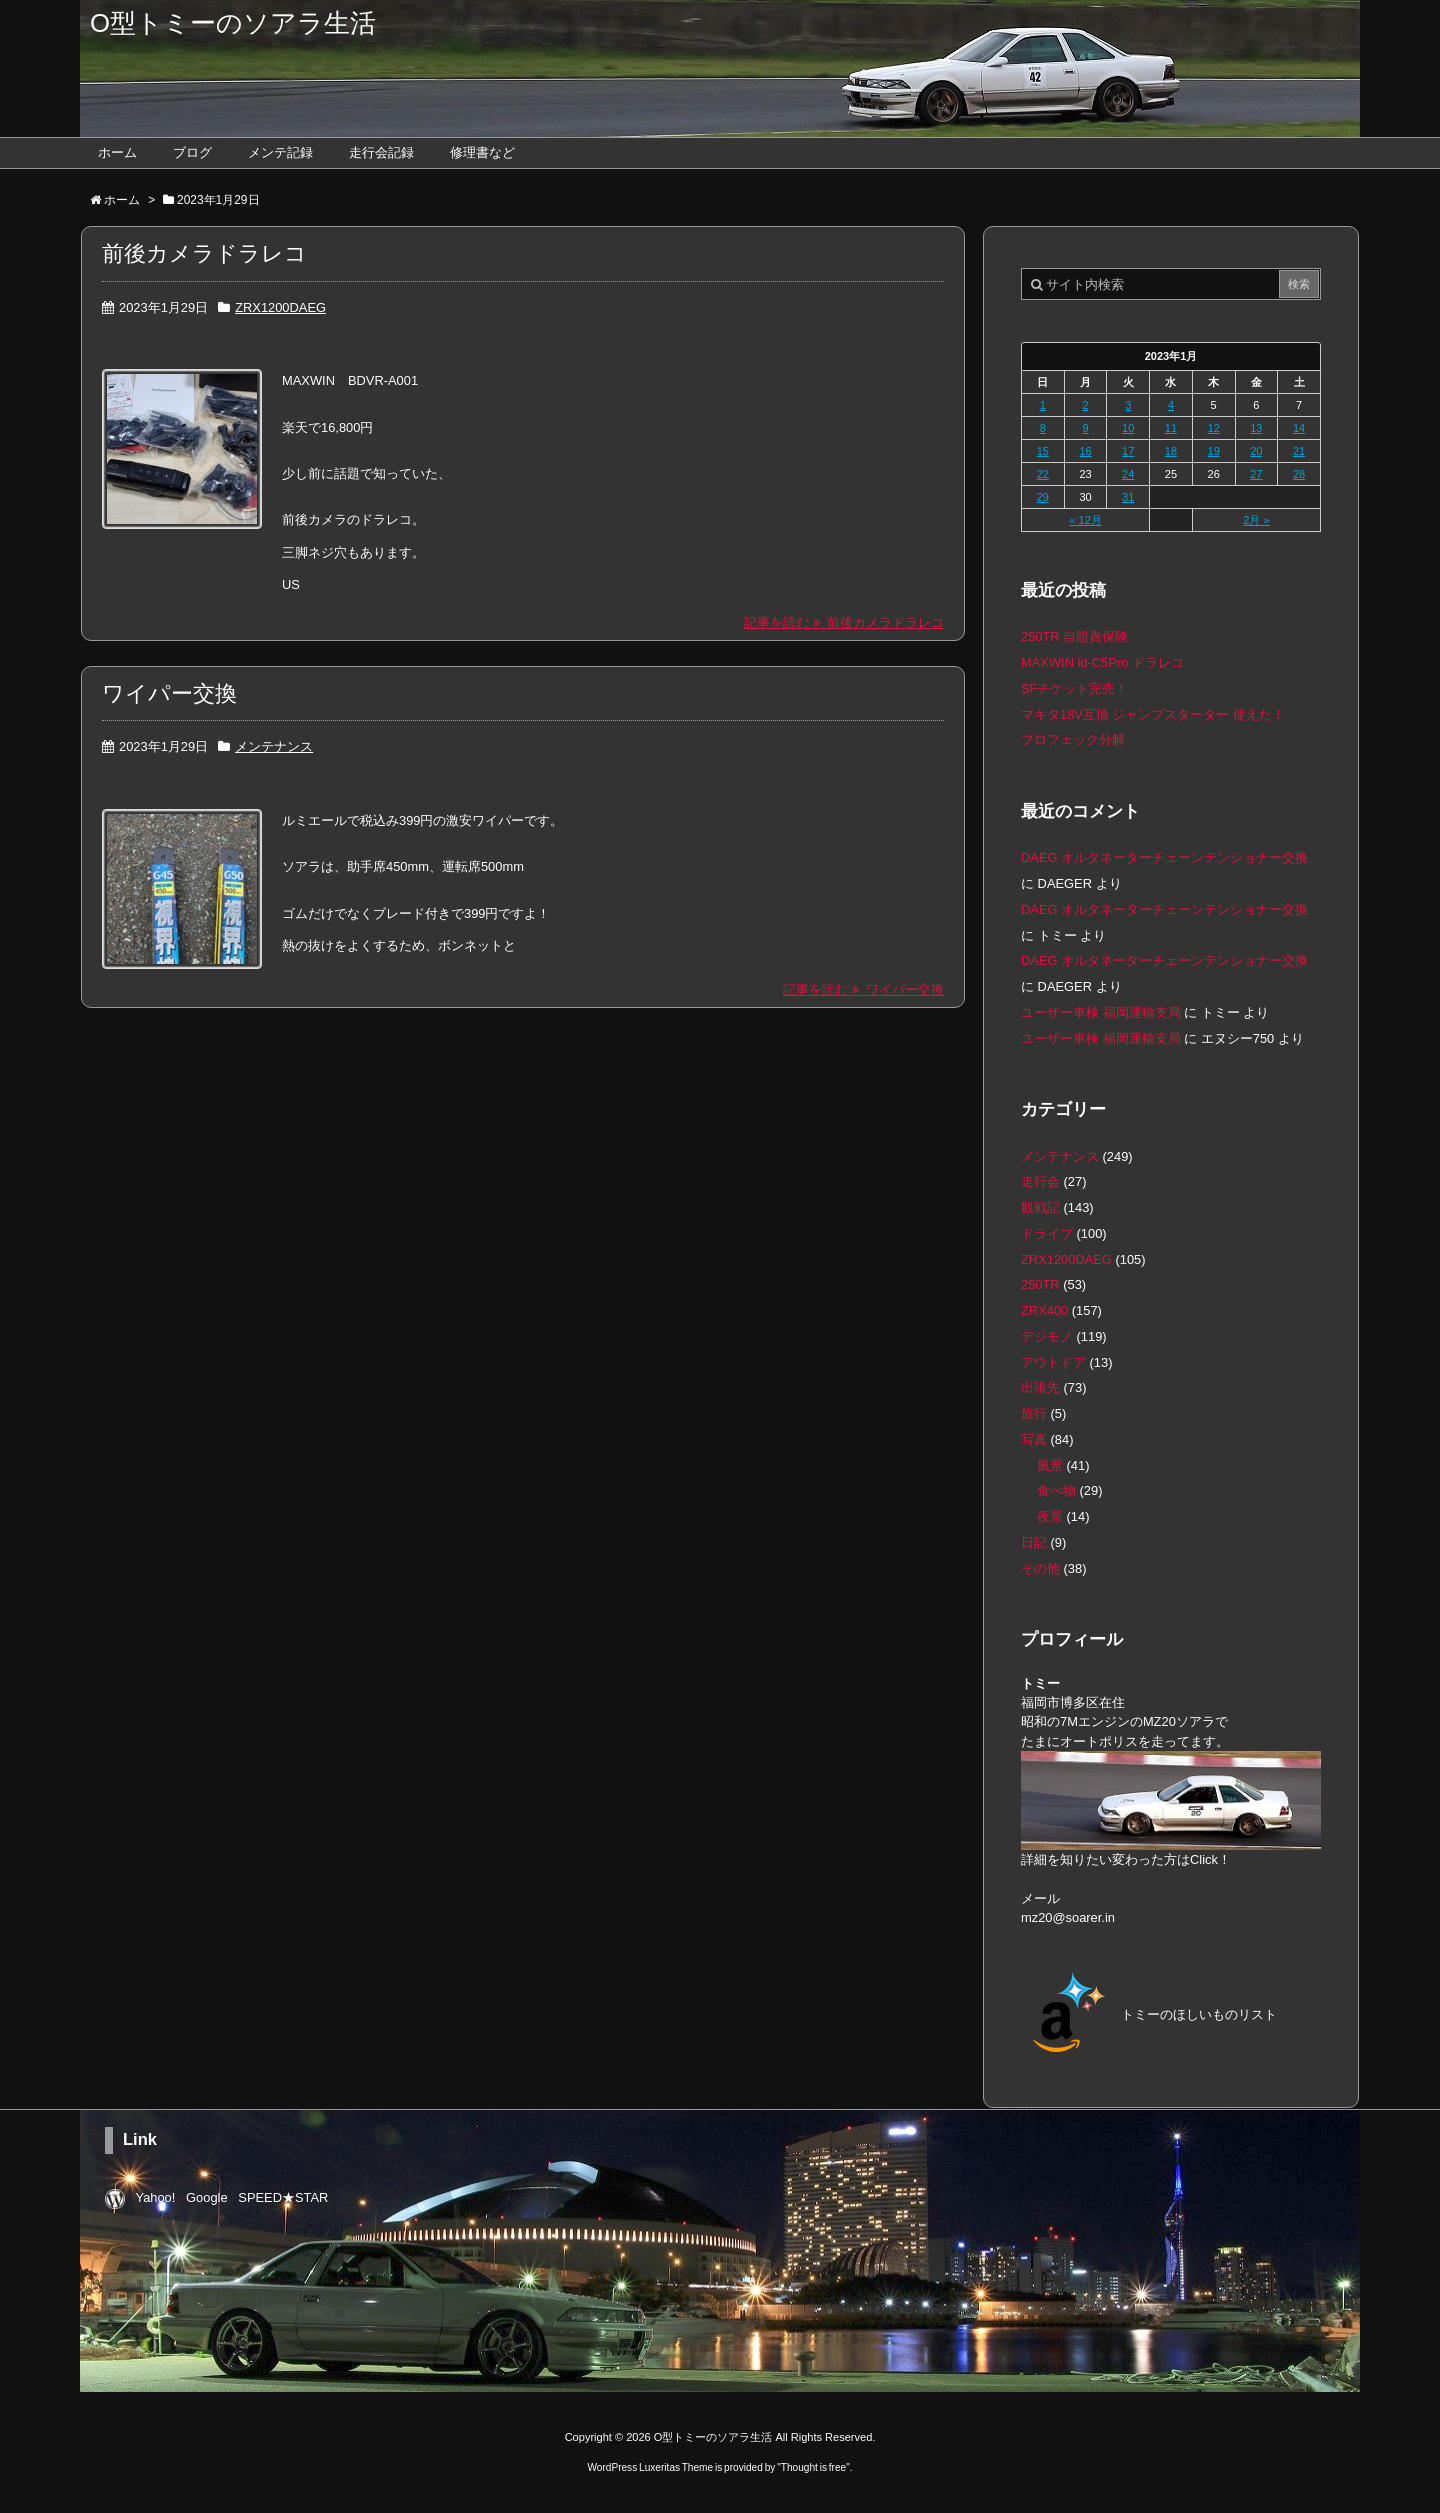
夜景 (1050, 1516)
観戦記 (1040, 1207)
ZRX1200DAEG (280, 307)
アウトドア (1053, 1362)
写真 (1034, 1439)
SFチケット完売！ (1074, 688)
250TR (1040, 1284)
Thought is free (813, 2466)
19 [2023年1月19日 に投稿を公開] (1214, 451)
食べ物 (1056, 1490)
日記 (1034, 1542)
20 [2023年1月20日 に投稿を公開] (1256, 451)
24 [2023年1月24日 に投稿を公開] (1128, 474)
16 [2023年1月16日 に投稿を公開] (1085, 451)
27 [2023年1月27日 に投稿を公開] (1256, 474)
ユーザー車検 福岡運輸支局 (1101, 1012)
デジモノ (1047, 1336)
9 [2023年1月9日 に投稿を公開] (1085, 428)
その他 (1040, 1568)
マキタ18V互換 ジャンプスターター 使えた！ (1153, 714)
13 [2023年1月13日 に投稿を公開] (1256, 428)
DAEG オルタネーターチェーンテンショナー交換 (1164, 857)
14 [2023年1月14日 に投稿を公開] (1299, 428)
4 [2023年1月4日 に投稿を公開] (1171, 405)
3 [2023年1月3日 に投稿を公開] (1128, 405)
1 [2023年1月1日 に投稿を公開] (1043, 405)
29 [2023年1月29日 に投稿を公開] (1043, 497)
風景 (1050, 1465)
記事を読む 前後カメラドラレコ (844, 622)
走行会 (1040, 1181)
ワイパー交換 (169, 693)
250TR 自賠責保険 (1074, 636)
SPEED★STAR (283, 2197)
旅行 (1034, 1413)
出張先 (1040, 1387)
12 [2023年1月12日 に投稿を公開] (1214, 428)
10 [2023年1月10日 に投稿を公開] (1128, 428)
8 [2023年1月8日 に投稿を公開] (1043, 428)
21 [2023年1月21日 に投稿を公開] (1299, 451)
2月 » (1256, 520)
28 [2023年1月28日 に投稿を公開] (1299, 474)
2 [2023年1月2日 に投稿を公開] (1085, 405)
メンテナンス (274, 746)
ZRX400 (1044, 1310)
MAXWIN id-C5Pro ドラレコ (1102, 662)
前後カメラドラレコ (204, 253)
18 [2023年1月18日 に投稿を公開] (1171, 451)
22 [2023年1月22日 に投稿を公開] (1043, 474)
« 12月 (1085, 520)
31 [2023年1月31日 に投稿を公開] (1128, 497)
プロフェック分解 (1073, 739)
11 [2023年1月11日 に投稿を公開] (1171, 428)
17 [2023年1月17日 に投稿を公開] (1128, 451)
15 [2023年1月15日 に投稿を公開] (1043, 451)
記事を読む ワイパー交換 (863, 989)
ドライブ (1047, 1233)
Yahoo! (156, 2197)
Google (207, 2197)
